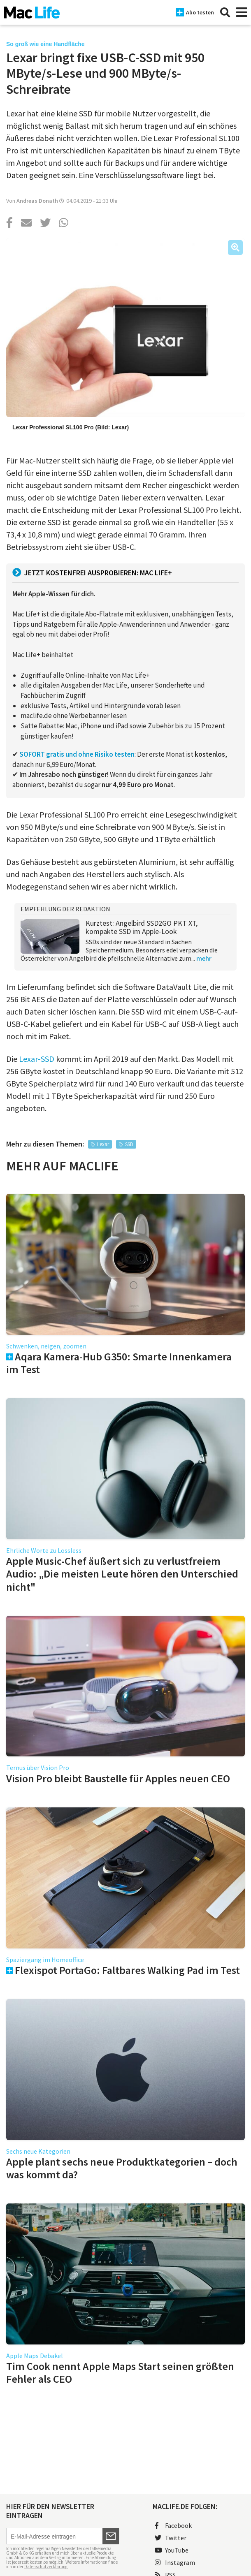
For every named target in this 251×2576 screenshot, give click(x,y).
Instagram (175, 2562)
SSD (129, 1144)
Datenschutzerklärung (45, 2566)
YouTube (171, 2550)
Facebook (173, 2525)
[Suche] (225, 12)
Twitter (170, 2538)
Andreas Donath (37, 200)
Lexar (103, 1144)
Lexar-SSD (36, 1059)
